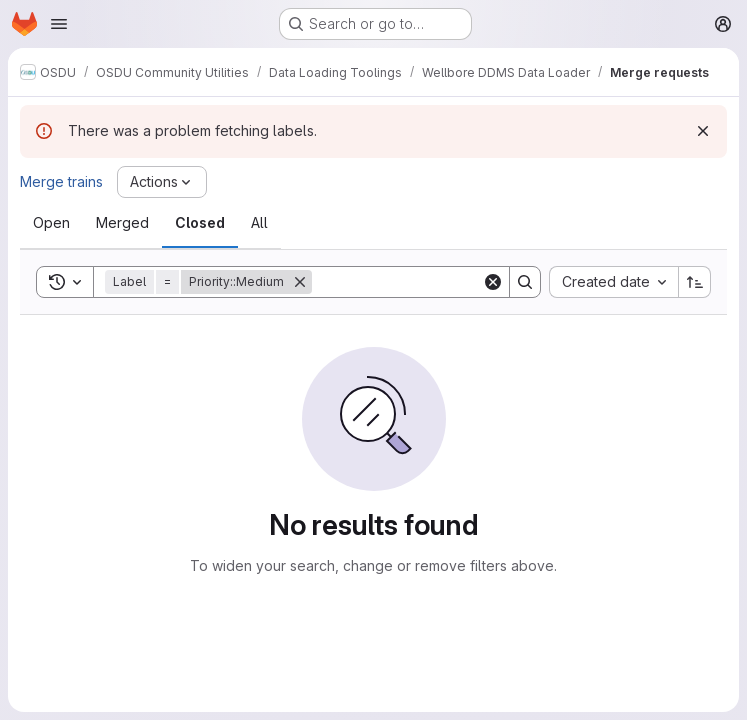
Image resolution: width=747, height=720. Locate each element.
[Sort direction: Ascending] (695, 282)
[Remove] (300, 282)
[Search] (436, 282)
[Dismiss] (703, 131)
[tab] (51, 223)
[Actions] (162, 182)
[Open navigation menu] (59, 24)
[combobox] (613, 282)
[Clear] (493, 282)
